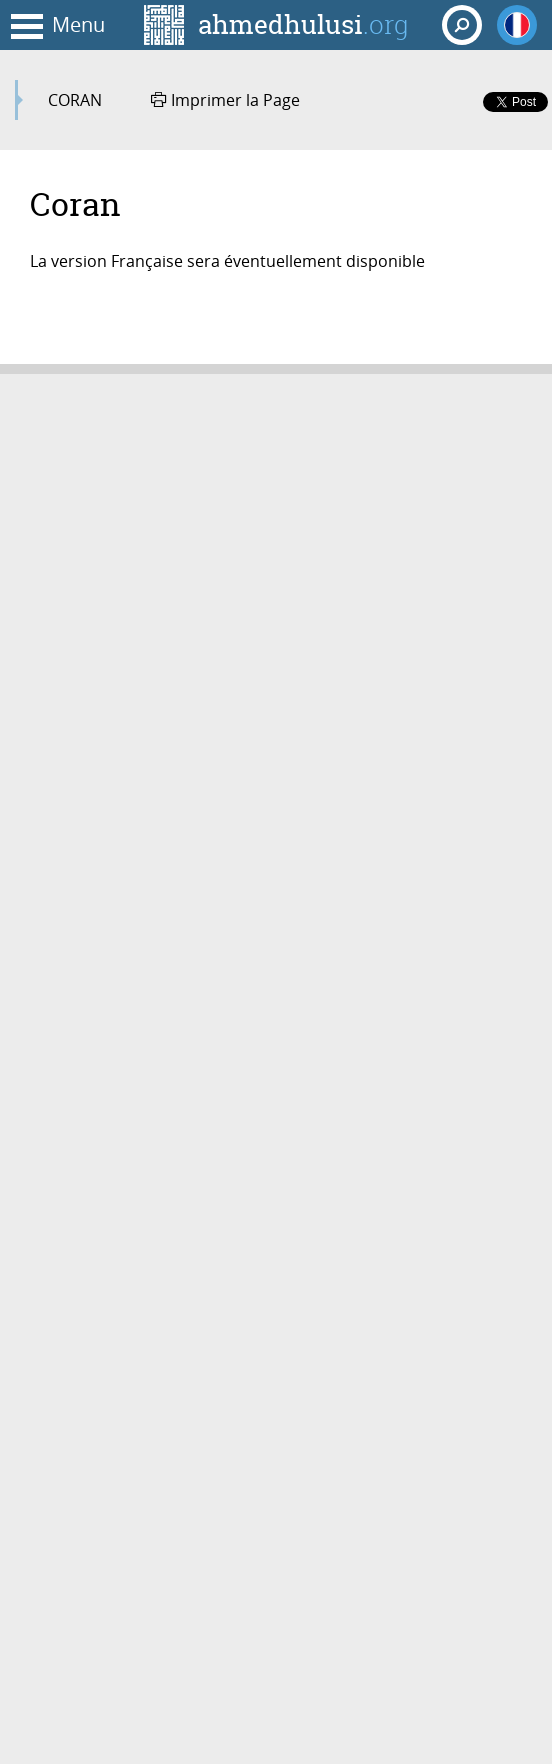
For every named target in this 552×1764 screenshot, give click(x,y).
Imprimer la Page (225, 100)
